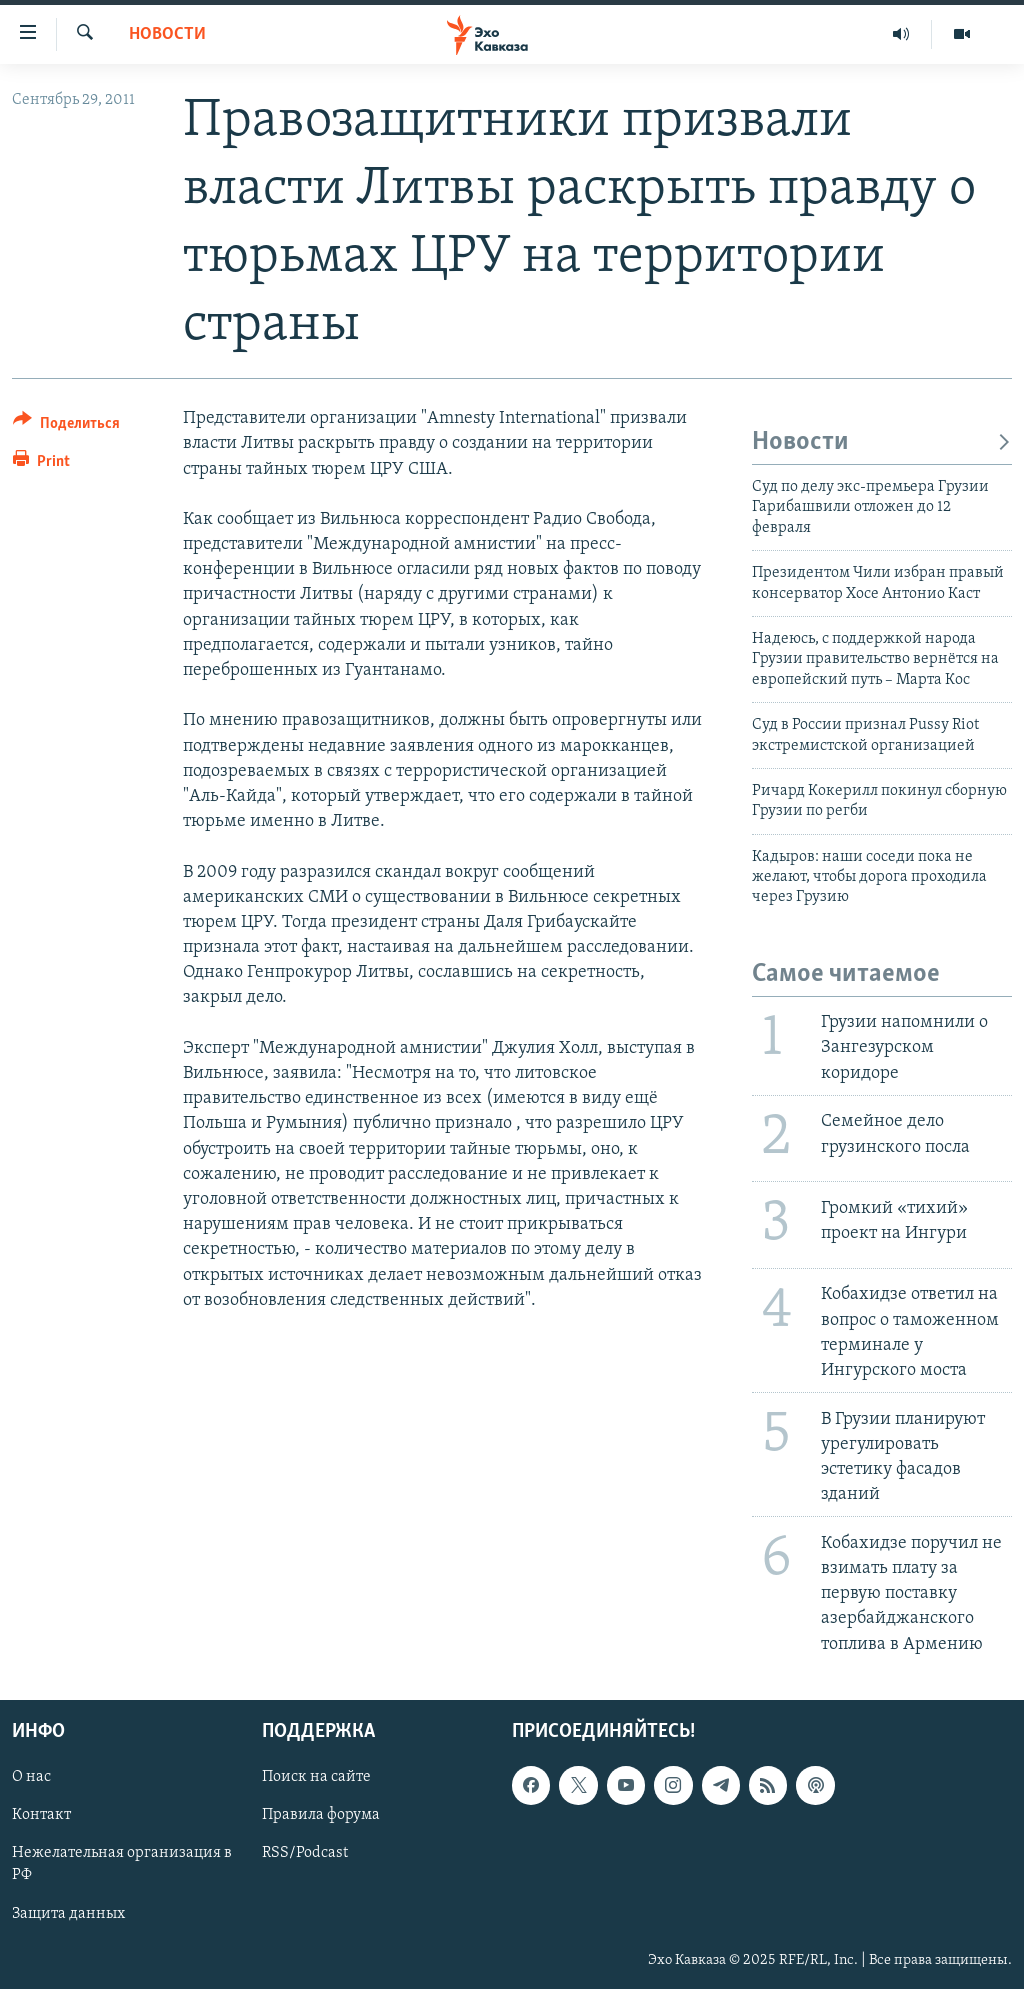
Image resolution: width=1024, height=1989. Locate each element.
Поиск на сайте (316, 1777)
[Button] (66, 426)
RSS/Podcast (305, 1853)
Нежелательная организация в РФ (122, 1864)
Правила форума (321, 1815)
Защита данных (68, 1913)
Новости (167, 34)
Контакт (41, 1815)
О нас (31, 1777)
